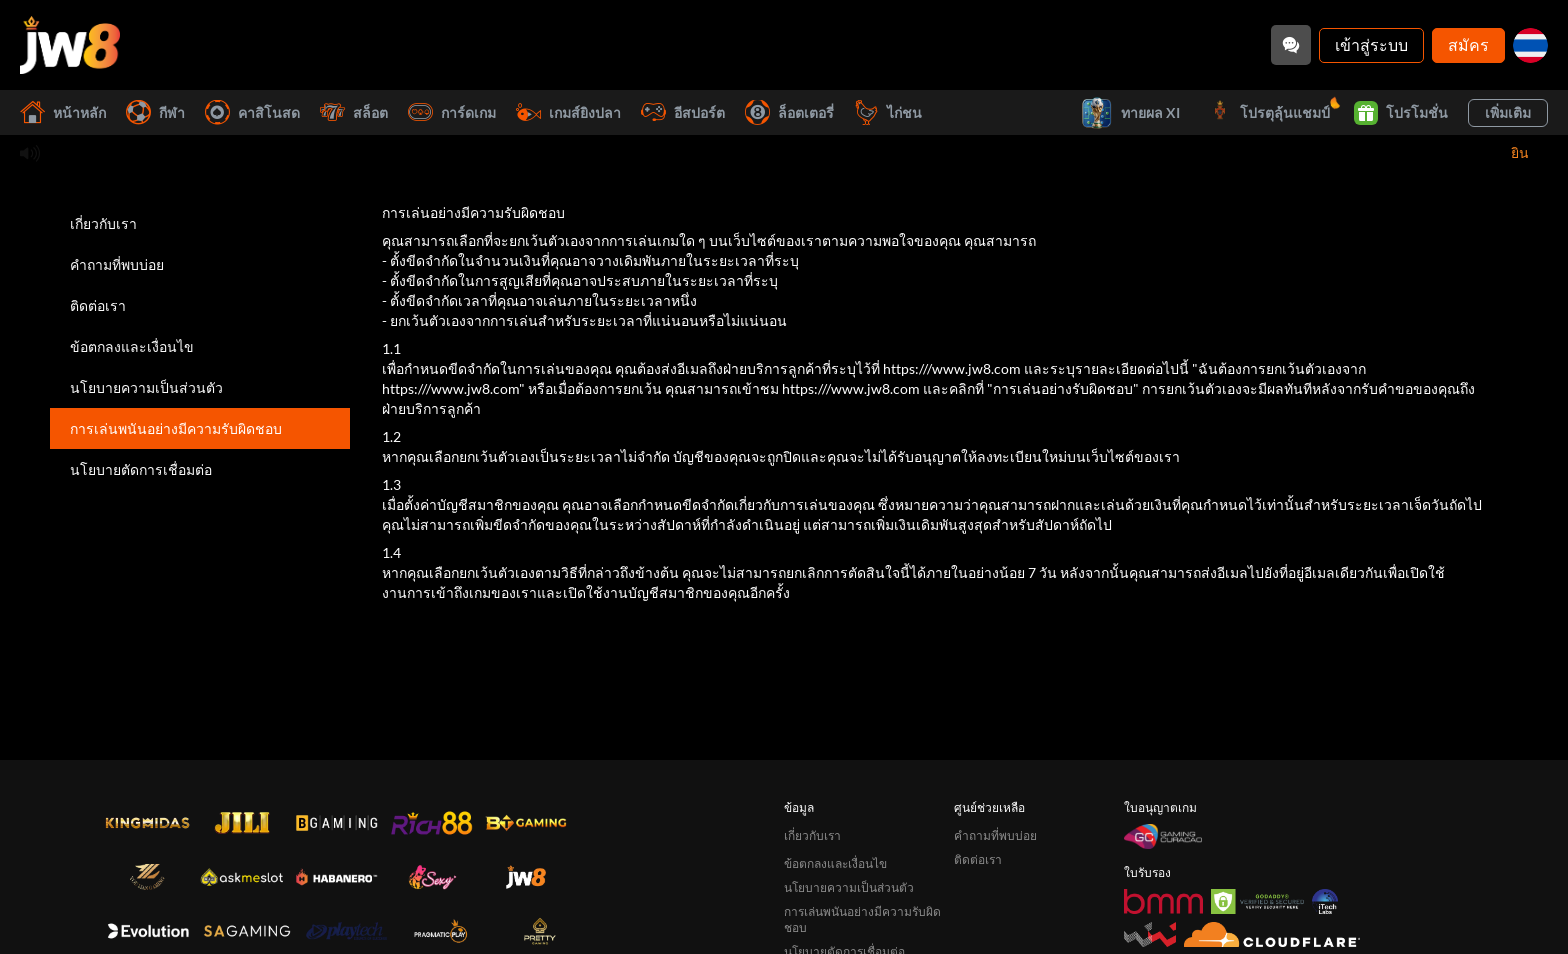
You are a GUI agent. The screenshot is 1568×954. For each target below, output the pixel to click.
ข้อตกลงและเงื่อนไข (132, 346)
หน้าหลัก (63, 112)
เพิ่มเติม (1508, 112)
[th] (1530, 45)
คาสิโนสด (252, 112)
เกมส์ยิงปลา (568, 112)
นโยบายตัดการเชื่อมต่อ (141, 469)
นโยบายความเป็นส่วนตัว (146, 387)
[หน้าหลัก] (70, 45)
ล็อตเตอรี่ (789, 112)
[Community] (1291, 45)
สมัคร (1468, 44)
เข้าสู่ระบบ (1371, 44)
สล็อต (354, 112)
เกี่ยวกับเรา (103, 223)
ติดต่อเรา (98, 305)
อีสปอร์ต (683, 112)
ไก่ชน (888, 112)
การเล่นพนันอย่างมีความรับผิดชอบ (176, 428)
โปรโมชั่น (1401, 113)
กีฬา (155, 112)
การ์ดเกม (452, 112)
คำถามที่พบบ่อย (117, 264)
